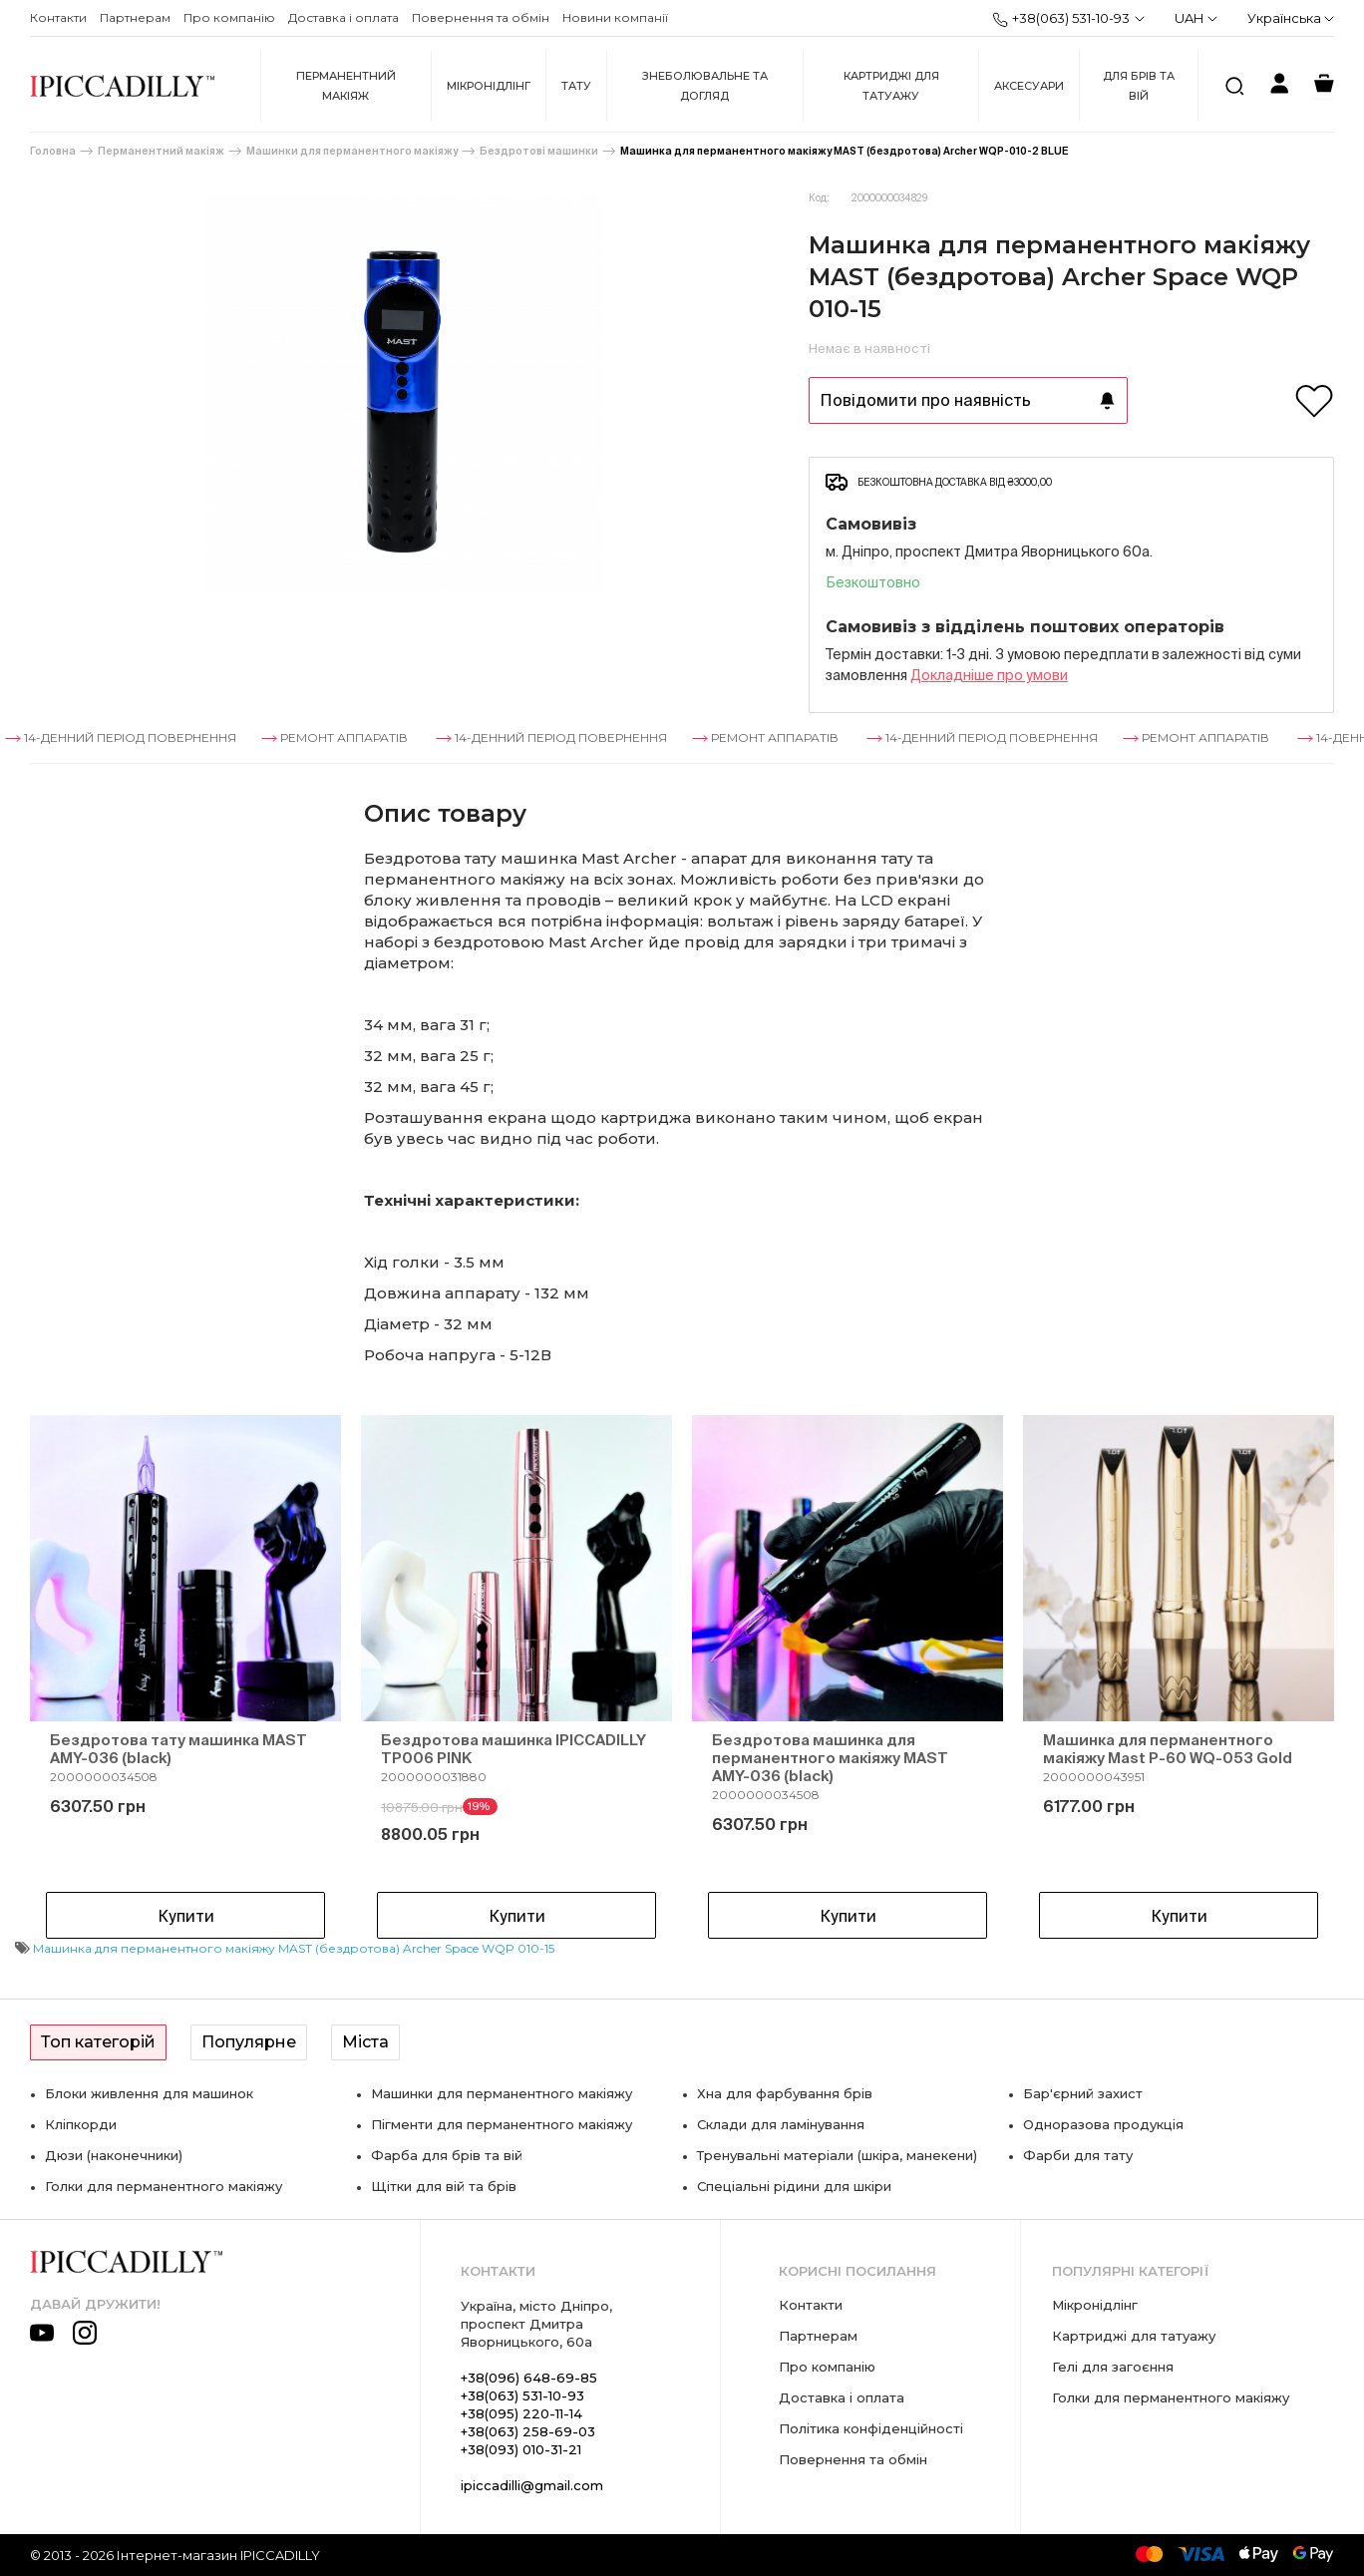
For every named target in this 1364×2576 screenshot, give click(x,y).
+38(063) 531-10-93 (1061, 19)
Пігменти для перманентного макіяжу (501, 2124)
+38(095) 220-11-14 (521, 2413)
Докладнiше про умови (989, 675)
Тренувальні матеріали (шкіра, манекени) (837, 2155)
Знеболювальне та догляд (705, 86)
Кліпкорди (81, 2124)
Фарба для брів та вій (446, 2155)
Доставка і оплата (343, 17)
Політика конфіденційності (871, 2428)
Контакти (58, 17)
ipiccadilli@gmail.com (532, 2485)
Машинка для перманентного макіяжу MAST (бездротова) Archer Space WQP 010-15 (293, 1948)
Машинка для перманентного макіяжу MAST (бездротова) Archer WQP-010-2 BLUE (844, 151)
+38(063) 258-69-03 (528, 2431)
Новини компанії (615, 17)
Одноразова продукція (1103, 2124)
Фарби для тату (1078, 2155)
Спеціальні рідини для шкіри (794, 2186)
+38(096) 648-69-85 (529, 2378)
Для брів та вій (1139, 86)
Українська (1290, 18)
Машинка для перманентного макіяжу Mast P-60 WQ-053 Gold (1167, 1748)
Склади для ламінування (780, 2124)
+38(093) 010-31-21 (521, 2449)
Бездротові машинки (539, 151)
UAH (1196, 18)
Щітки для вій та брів (443, 2186)
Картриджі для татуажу (891, 86)
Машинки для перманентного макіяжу (352, 151)
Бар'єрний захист (1083, 2093)
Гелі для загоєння (1113, 2367)
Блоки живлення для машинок (149, 2093)
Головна (53, 151)
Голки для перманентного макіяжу (163, 2186)
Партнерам (135, 17)
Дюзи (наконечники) (113, 2155)
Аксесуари (1029, 86)
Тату (576, 86)
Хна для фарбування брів (784, 2093)
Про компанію (229, 17)
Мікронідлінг (488, 86)
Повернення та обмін (480, 17)
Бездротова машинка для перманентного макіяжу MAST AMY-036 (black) (830, 1757)
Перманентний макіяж (346, 86)
